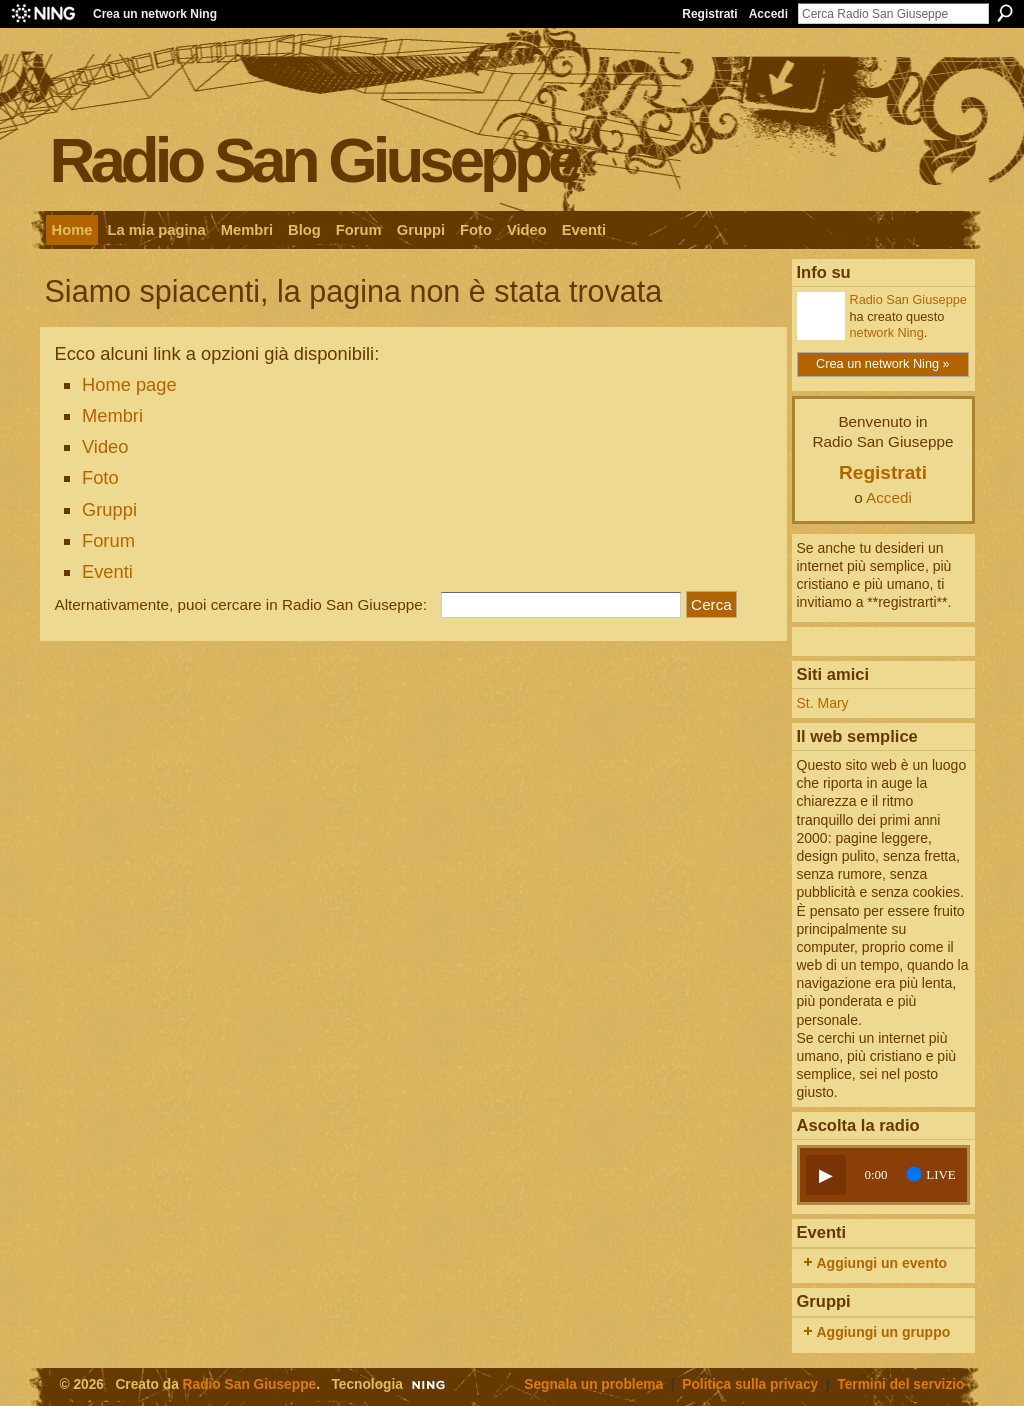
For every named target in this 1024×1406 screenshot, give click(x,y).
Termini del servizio (900, 1384)
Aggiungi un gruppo (884, 1332)
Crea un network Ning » (883, 363)
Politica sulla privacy (750, 1384)
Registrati (709, 14)
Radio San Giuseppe (314, 159)
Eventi (107, 571)
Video (105, 446)
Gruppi (109, 509)
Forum (108, 540)
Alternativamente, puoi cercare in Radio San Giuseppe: (241, 604)
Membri (112, 415)
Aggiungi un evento (882, 1263)
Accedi (768, 14)
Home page (129, 384)
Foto (100, 477)
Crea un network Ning (155, 14)
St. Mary (823, 703)
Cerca (1005, 13)
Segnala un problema (593, 1384)
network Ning (887, 332)
